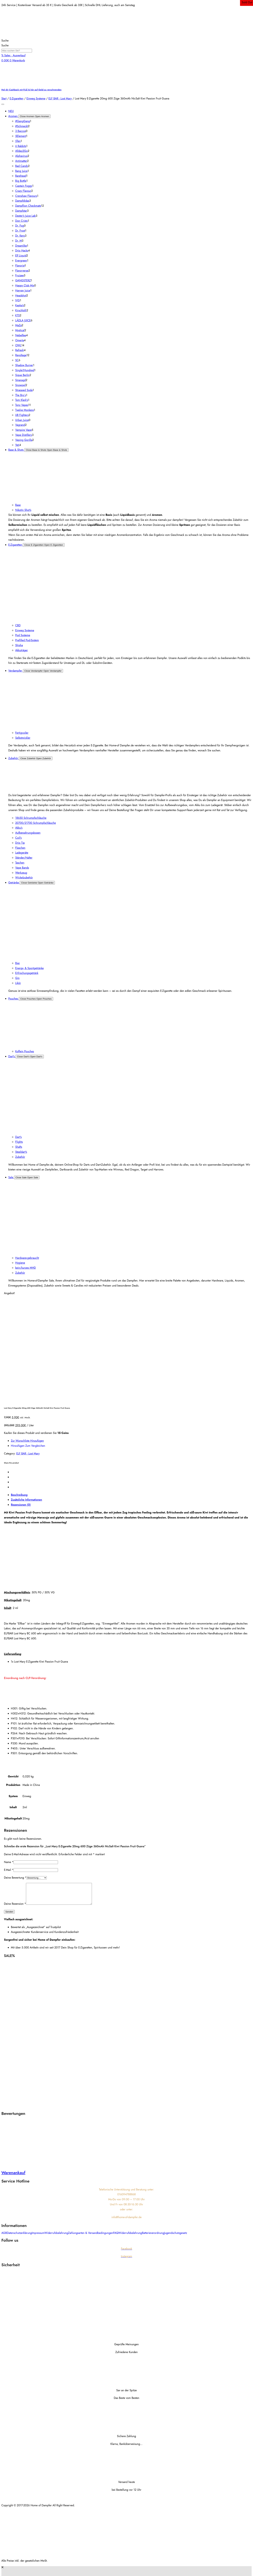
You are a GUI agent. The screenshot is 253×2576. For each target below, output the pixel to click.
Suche (4, 41)
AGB (4, 2136)
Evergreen (21, 261)
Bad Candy (21, 166)
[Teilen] (10, 2562)
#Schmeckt (21, 126)
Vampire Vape (23, 430)
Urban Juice (22, 420)
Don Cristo (21, 221)
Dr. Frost (20, 231)
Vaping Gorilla (23, 440)
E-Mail (8, 1769)
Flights (19, 1142)
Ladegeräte (21, 853)
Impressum (38, 2136)
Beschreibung (19, 1394)
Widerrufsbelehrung (56, 2136)
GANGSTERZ (23, 280)
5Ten (18, 141)
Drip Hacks (21, 251)
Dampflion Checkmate (28, 206)
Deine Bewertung (15, 1777)
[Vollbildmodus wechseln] (6, 2562)
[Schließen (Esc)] (13, 2562)
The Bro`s (20, 395)
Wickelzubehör (24, 878)
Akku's (18, 828)
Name (8, 1762)
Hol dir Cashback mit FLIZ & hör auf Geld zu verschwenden (31, 89)
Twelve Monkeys (24, 410)
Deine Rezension (15, 1807)
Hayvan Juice (22, 290)
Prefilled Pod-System (27, 640)
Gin (17, 978)
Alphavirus (21, 156)
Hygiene (20, 1263)
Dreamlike (21, 246)
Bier (17, 963)
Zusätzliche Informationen (26, 1399)
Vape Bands (22, 868)
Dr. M (18, 241)
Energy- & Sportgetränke (29, 968)
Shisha (19, 645)
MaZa (18, 325)
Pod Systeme (22, 635)
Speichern (38, 2547)
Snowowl (20, 385)
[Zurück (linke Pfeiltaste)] (2, 2567)
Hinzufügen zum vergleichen (28, 1345)
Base (18, 505)
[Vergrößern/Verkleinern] (2, 2562)
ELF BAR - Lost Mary (60, 98)
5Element (20, 136)
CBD (18, 625)
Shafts (18, 1147)
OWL (18, 345)
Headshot (20, 296)
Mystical (19, 330)
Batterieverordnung (153, 2136)
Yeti (17, 445)
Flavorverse (21, 271)
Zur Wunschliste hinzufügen (27, 1340)
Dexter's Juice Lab (25, 216)
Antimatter (21, 161)
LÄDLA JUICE (23, 320)
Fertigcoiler (21, 733)
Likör (18, 983)
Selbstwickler (22, 738)
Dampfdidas (22, 201)
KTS (17, 315)
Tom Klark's (21, 400)
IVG (17, 300)
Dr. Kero (20, 236)
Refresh (19, 350)
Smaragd (20, 380)
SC (17, 360)
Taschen (19, 863)
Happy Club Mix (24, 285)
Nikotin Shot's (23, 510)
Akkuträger (21, 650)
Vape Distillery (23, 435)
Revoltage (20, 355)
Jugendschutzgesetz (175, 2136)
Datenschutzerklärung (19, 2136)
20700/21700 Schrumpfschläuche (35, 823)
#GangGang (22, 121)
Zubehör (20, 1157)
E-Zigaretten (16, 98)
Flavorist (20, 266)
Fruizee (19, 275)
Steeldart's (21, 1152)
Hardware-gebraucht (27, 1258)
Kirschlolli (20, 310)
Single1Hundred (24, 370)
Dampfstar (21, 211)
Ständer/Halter (23, 858)
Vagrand (20, 425)
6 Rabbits (20, 146)
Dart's (18, 1137)
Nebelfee (20, 335)
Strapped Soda (24, 390)
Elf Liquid (20, 256)
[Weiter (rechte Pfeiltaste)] (6, 2567)
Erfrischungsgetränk (26, 973)
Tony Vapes (21, 405)
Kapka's (19, 305)
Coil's (18, 838)
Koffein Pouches (24, 1051)
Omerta (19, 340)
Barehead (20, 176)
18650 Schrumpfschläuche (30, 818)
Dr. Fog (19, 226)
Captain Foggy (23, 186)
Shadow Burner (24, 365)
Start (4, 98)
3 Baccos (20, 131)
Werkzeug (21, 873)
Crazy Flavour (23, 191)
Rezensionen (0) (21, 1404)
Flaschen (20, 848)
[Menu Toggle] (2, 104)
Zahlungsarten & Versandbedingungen (90, 2136)
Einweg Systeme (35, 98)
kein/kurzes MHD (25, 1268)
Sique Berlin (22, 375)
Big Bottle (20, 181)
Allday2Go (21, 151)
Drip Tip (20, 843)
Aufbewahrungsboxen (27, 833)
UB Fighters (22, 415)
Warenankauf (13, 2076)
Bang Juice (21, 171)
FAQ (115, 2136)
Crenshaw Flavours (26, 196)
